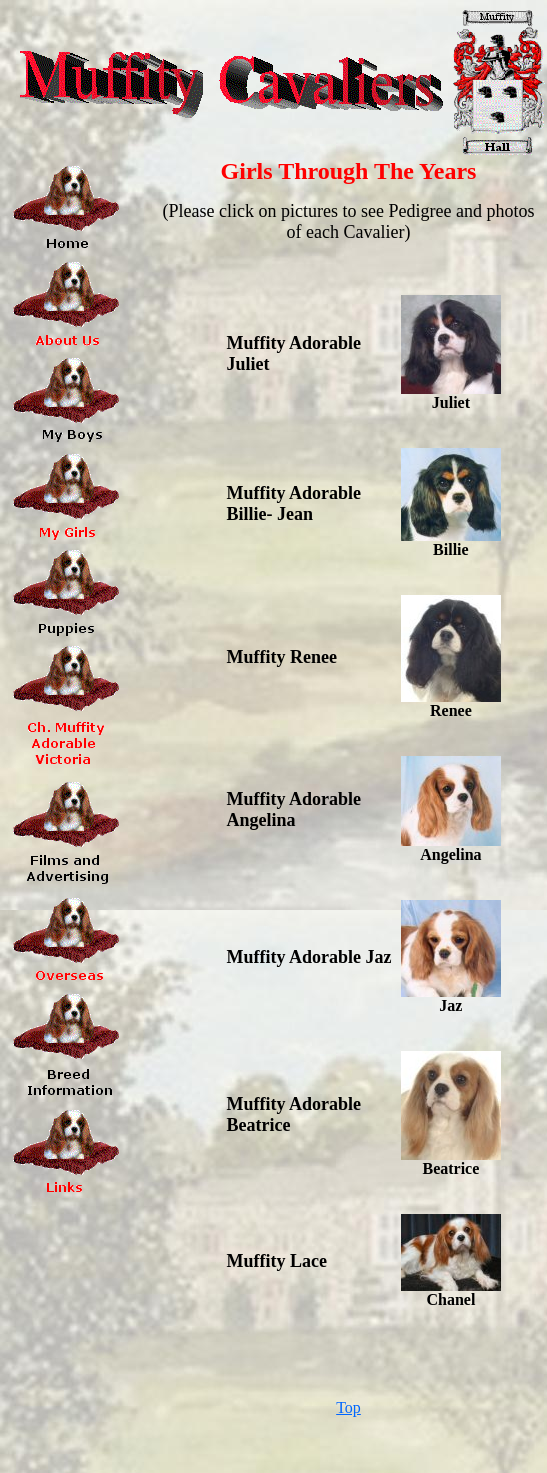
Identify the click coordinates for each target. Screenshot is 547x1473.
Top (348, 1407)
